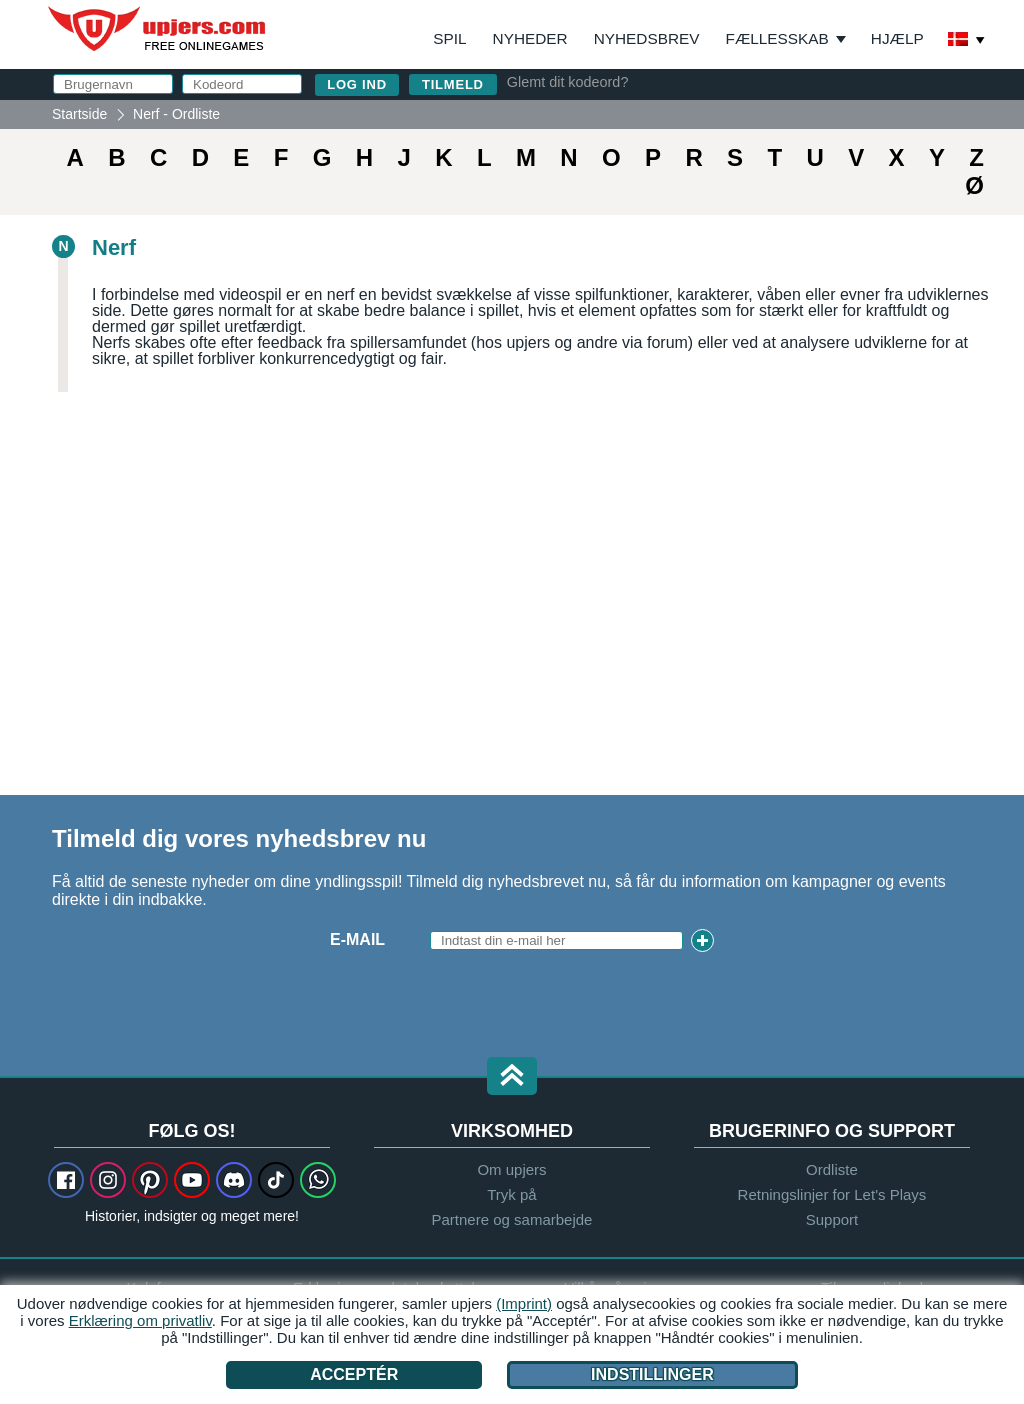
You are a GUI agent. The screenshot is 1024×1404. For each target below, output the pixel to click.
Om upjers (511, 1169)
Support (832, 1219)
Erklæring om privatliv (140, 1320)
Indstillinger (652, 1374)
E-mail (357, 939)
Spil (449, 38)
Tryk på (511, 1194)
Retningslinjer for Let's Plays (832, 1194)
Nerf (114, 247)
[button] (512, 1077)
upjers (158, 29)
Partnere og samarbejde (512, 1219)
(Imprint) (524, 1303)
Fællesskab (777, 38)
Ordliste (832, 1169)
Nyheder (530, 38)
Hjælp (897, 38)
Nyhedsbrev (647, 38)
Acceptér (354, 1374)
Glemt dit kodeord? (568, 82)
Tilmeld (453, 84)
